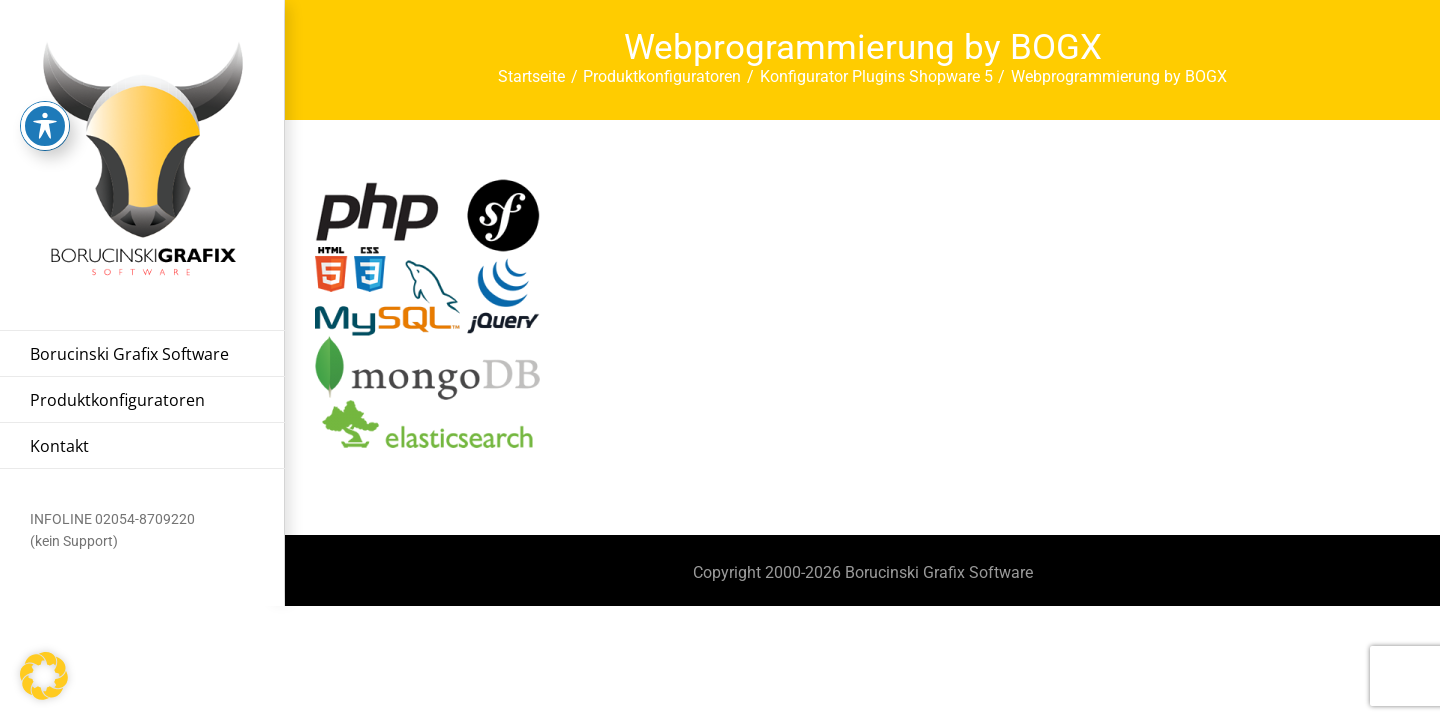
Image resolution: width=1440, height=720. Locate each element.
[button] (44, 676)
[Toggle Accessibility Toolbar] (45, 91)
